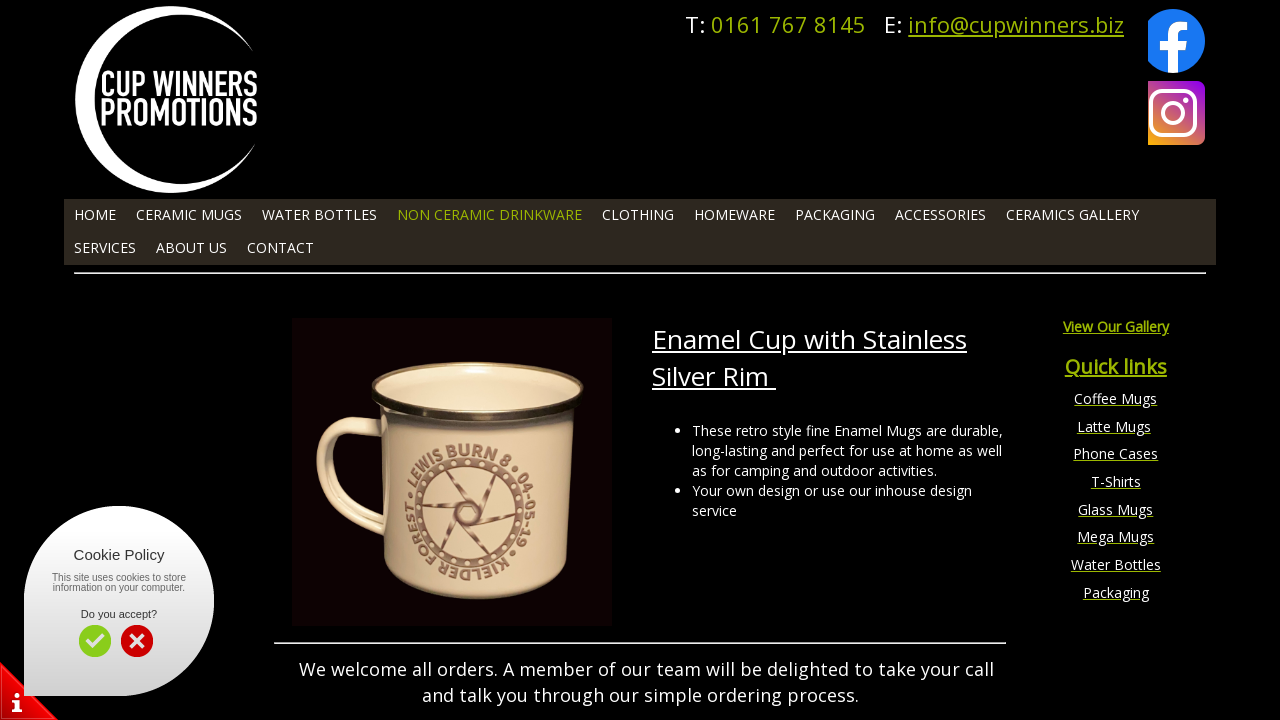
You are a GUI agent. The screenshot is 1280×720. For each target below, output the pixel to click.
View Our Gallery (1116, 326)
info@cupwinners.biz (1016, 24)
